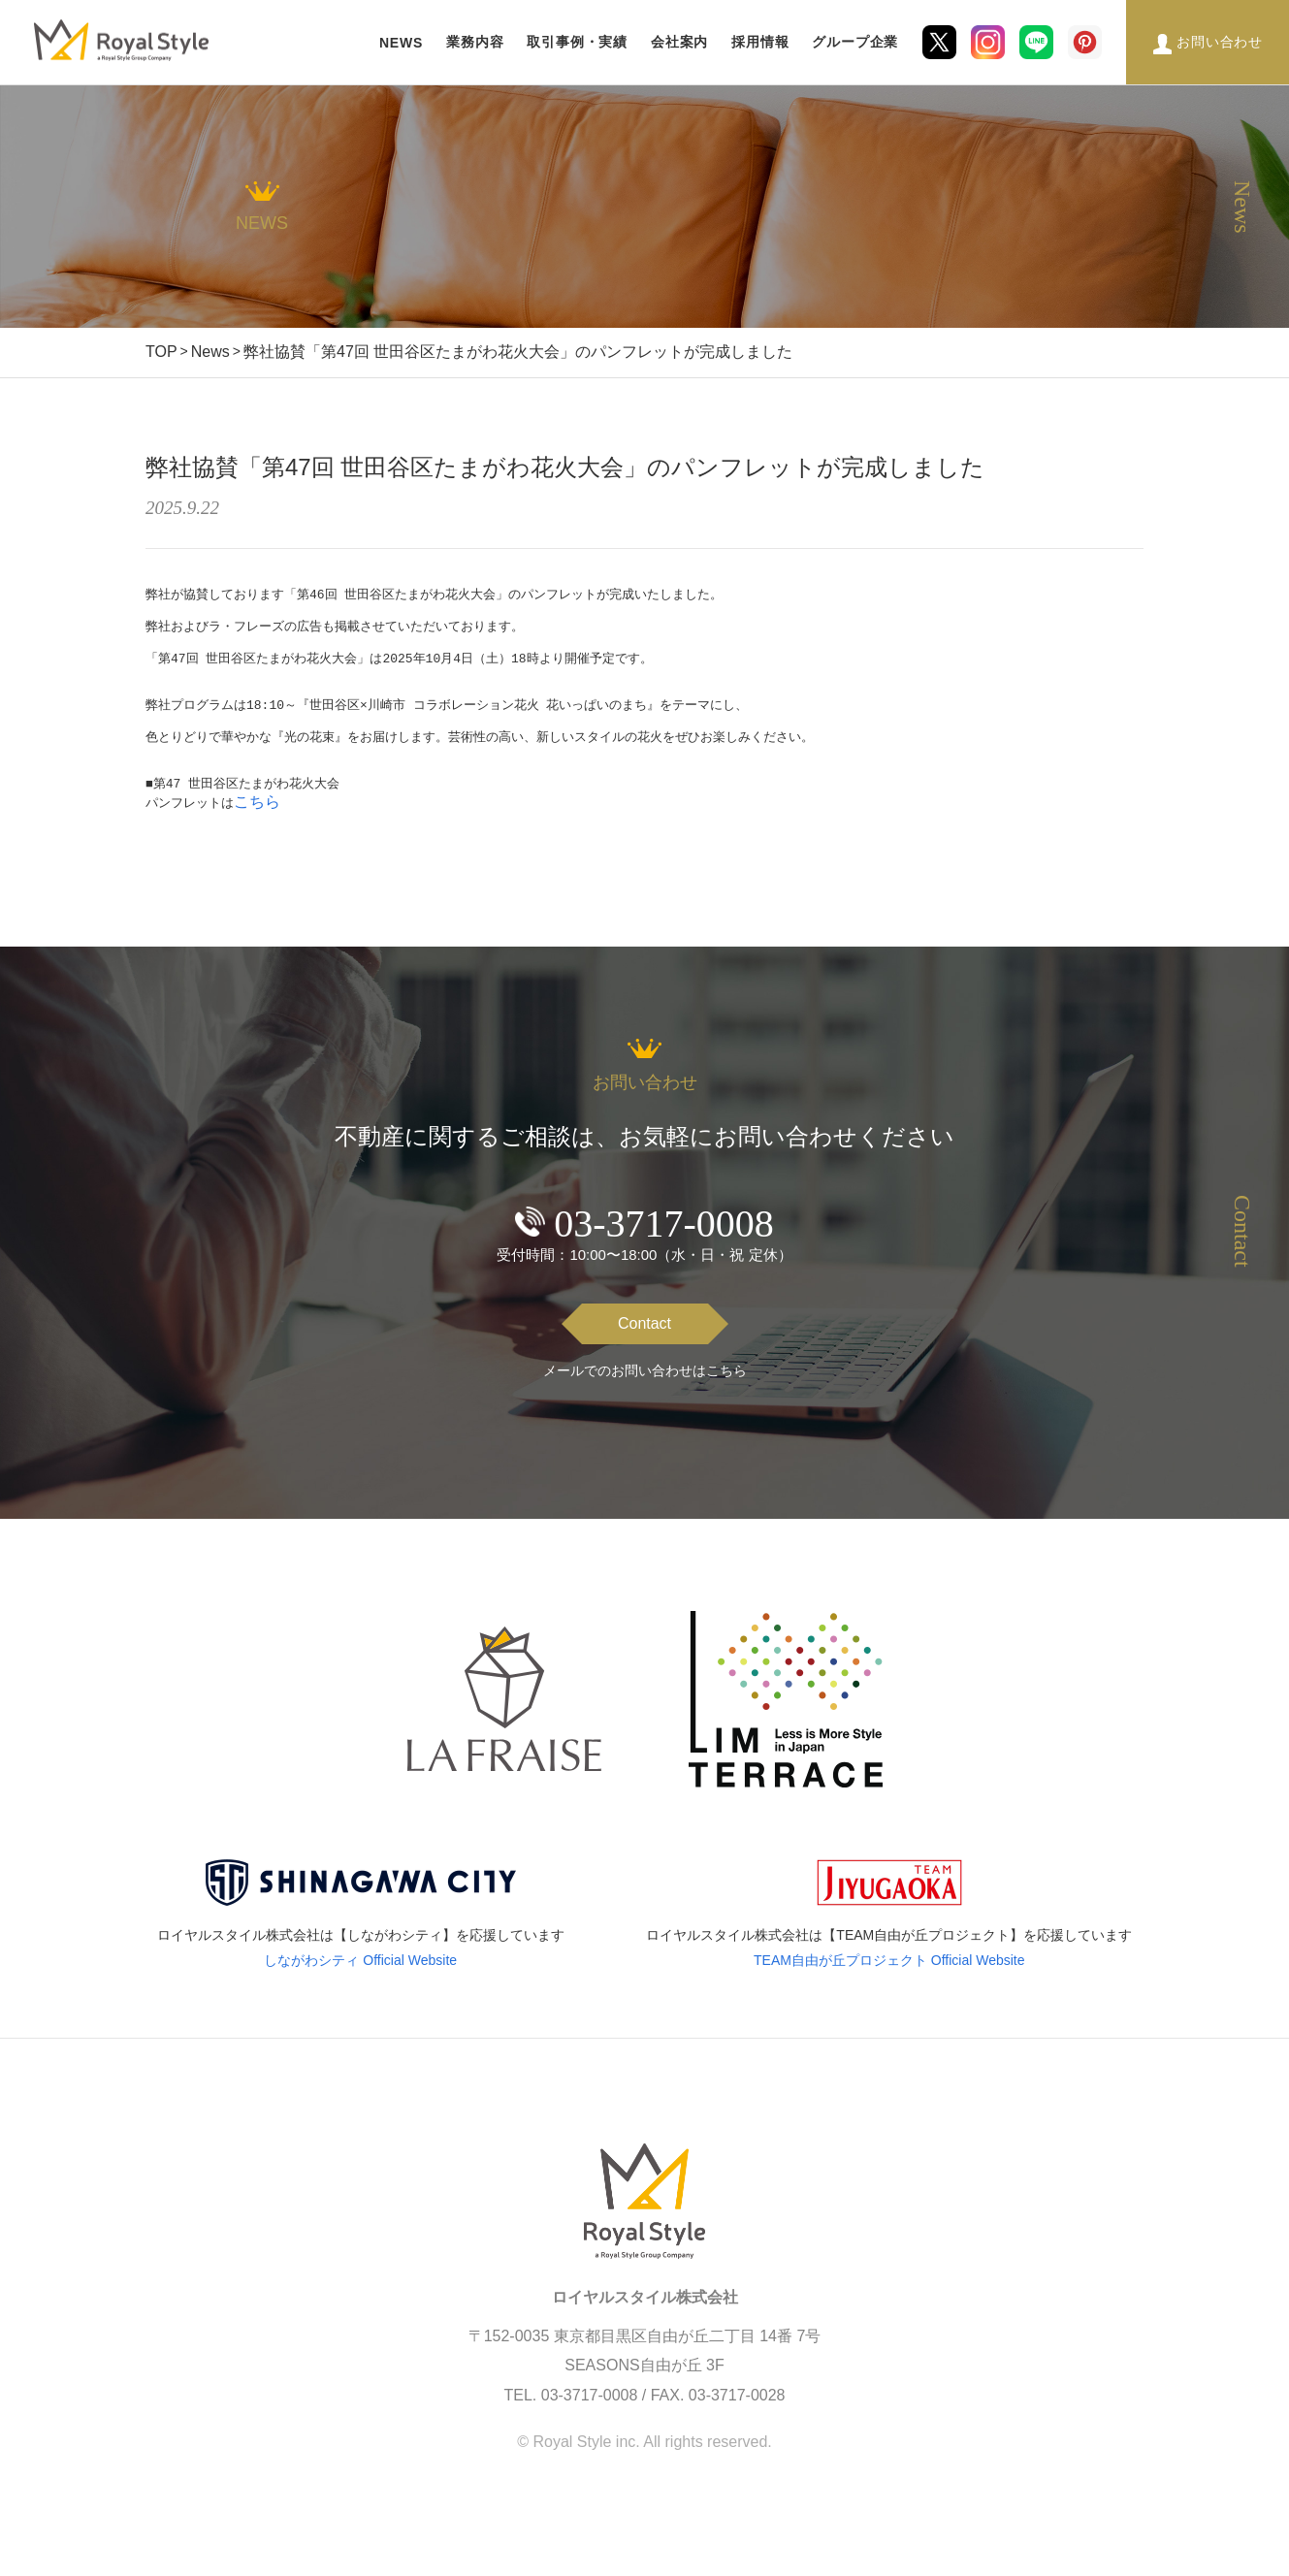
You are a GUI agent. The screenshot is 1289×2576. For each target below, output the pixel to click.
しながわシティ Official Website (360, 1988)
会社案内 (679, 41)
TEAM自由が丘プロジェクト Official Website (889, 1988)
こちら (257, 829)
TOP (161, 351)
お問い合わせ (1219, 41)
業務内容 (474, 41)
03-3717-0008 (664, 1251)
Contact (644, 1351)
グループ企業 (855, 41)
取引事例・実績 (577, 41)
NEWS (401, 42)
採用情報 (760, 41)
